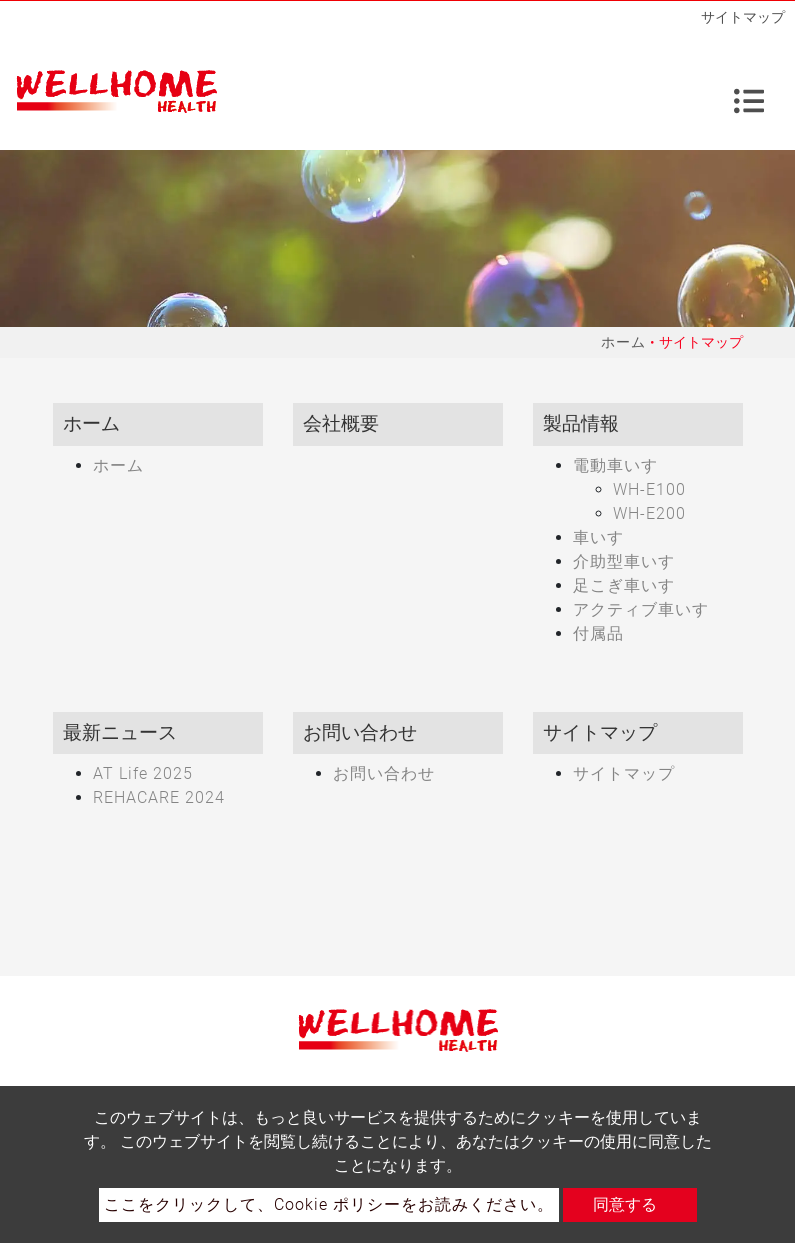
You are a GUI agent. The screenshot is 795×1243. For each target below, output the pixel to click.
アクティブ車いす (641, 609)
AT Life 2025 (143, 773)
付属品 (598, 633)
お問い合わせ (384, 773)
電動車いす (615, 465)
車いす (598, 537)
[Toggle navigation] (749, 92)
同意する (625, 1204)
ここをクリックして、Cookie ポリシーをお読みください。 (329, 1204)
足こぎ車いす (624, 585)
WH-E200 (649, 513)
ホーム (623, 342)
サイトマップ (624, 773)
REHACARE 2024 (159, 797)
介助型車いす (624, 561)
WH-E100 (649, 489)
